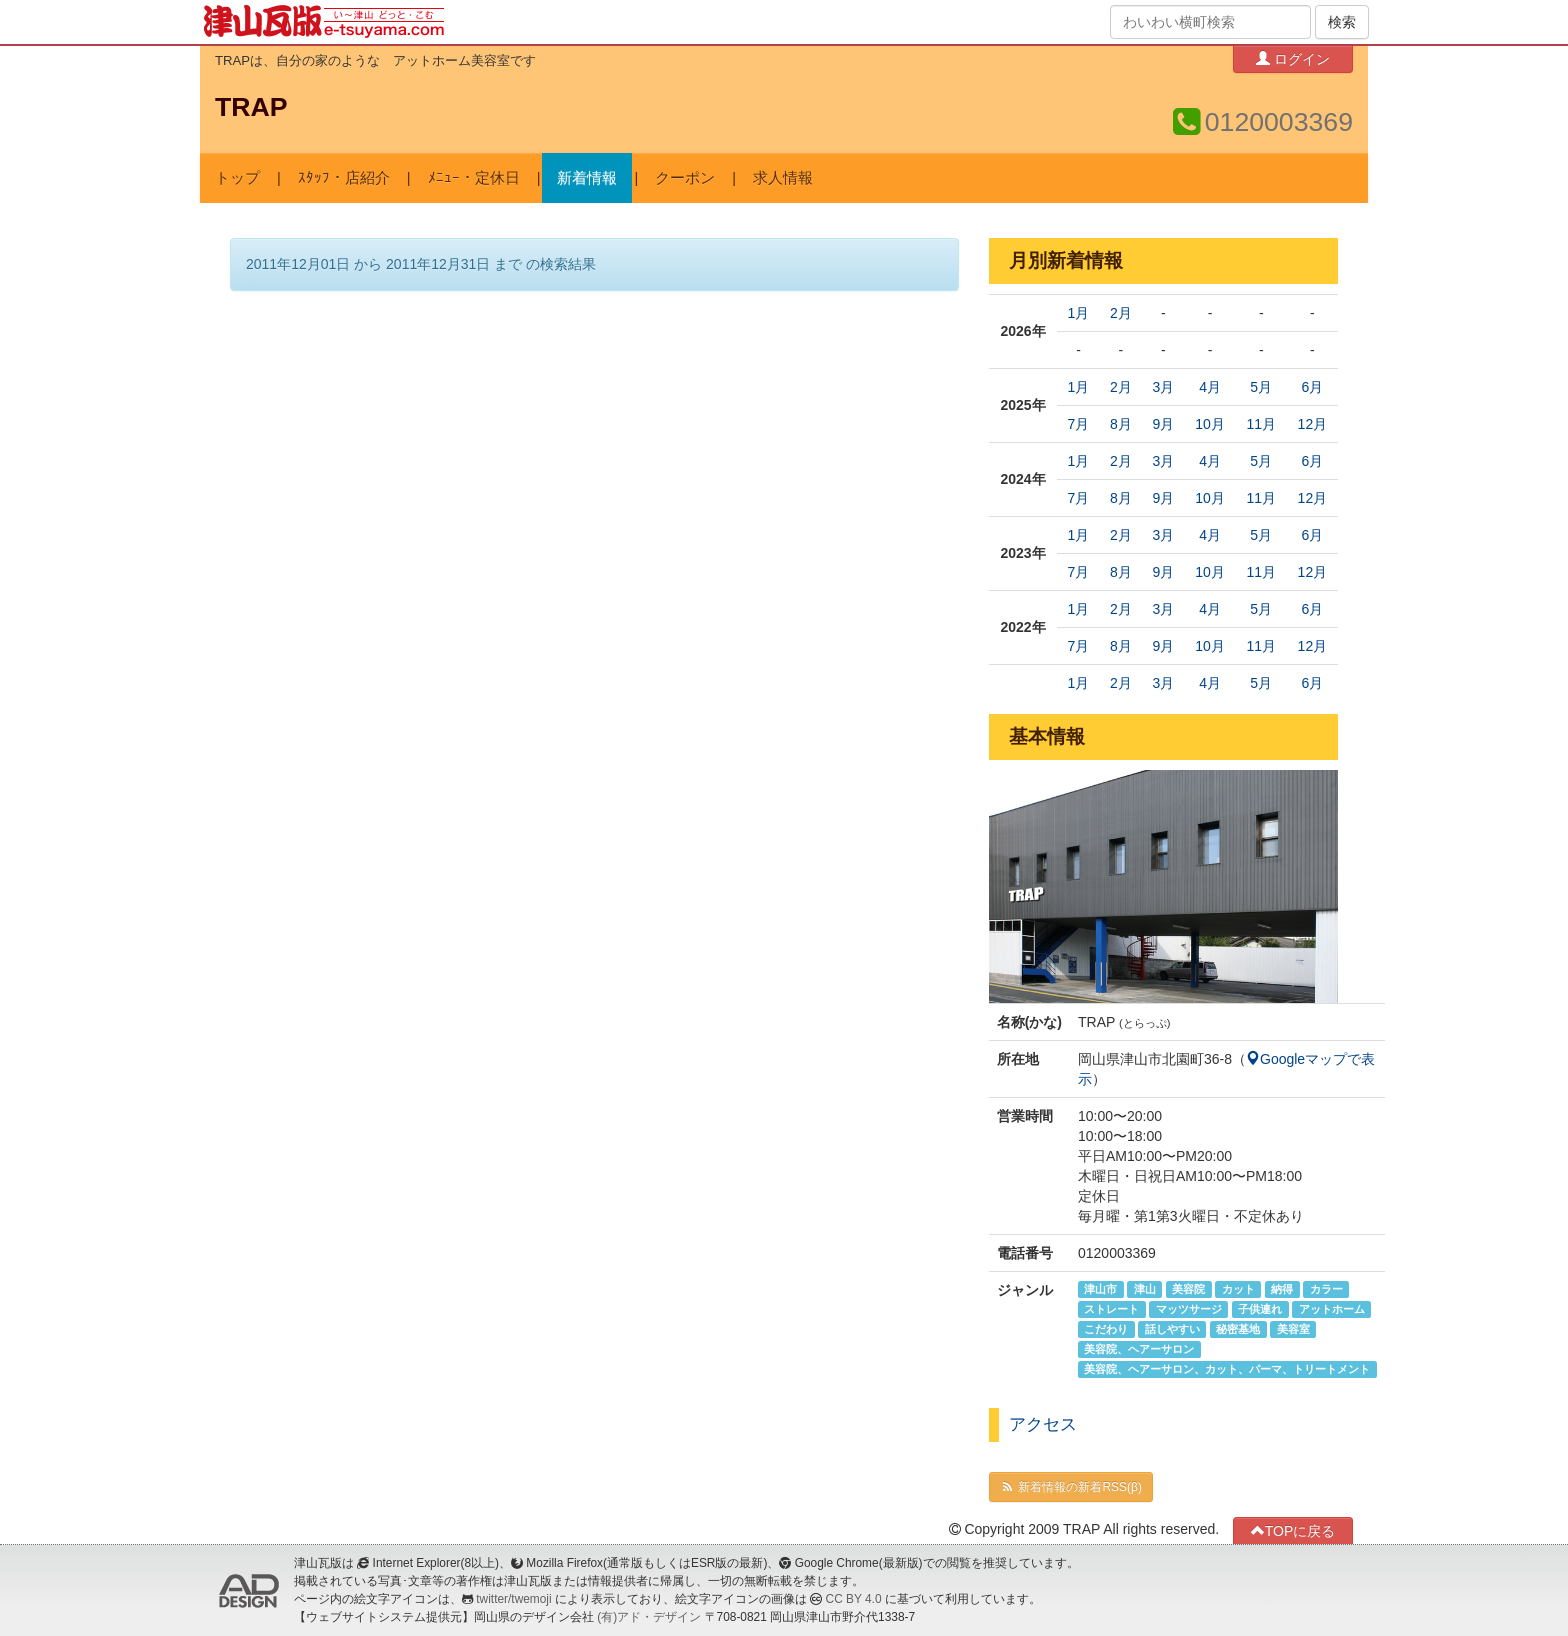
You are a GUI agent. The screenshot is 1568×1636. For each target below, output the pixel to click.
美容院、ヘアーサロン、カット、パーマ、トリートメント (1227, 1369)
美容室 (1293, 1329)
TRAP (251, 107)
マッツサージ (1189, 1309)
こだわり (1106, 1329)
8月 (1121, 424)
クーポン (685, 178)
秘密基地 (1238, 1329)
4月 (1210, 387)
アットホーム (1332, 1309)
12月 (1313, 424)
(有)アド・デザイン (649, 1617)
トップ (237, 178)
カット (1238, 1289)
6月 (1312, 387)
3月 (1163, 387)
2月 (1121, 313)
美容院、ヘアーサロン (1139, 1349)
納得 (1282, 1289)
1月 (1079, 313)
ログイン (1293, 58)
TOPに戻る (1293, 1530)
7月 (1079, 424)
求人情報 (783, 178)
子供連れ (1260, 1309)
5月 (1261, 387)
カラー (1326, 1289)
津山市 (1100, 1289)
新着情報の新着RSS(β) (1071, 1487)
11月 (1261, 424)
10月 (1210, 424)
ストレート (1111, 1309)
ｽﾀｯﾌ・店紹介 (344, 178)
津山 (1145, 1289)
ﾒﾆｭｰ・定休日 (474, 178)
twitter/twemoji (513, 1599)
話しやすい (1172, 1329)
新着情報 (587, 178)
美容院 (1188, 1289)
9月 (1163, 424)
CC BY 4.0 (854, 1599)
